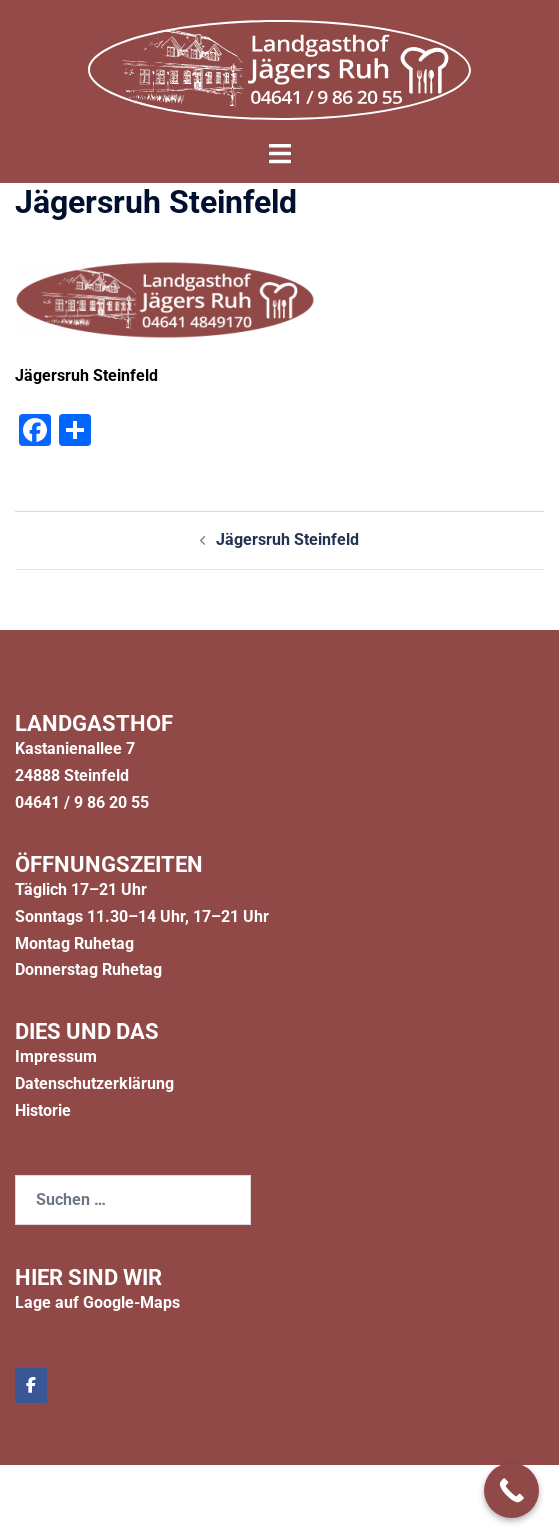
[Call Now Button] (511, 1490)
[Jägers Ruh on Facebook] (31, 1385)
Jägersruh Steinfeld (287, 539)
